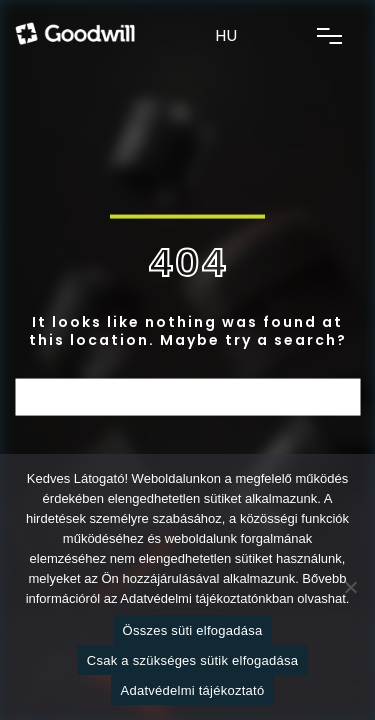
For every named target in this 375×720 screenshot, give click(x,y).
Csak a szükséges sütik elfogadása (192, 660)
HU (226, 35)
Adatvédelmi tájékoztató (193, 690)
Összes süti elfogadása (193, 630)
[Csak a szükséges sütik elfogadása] (350, 587)
